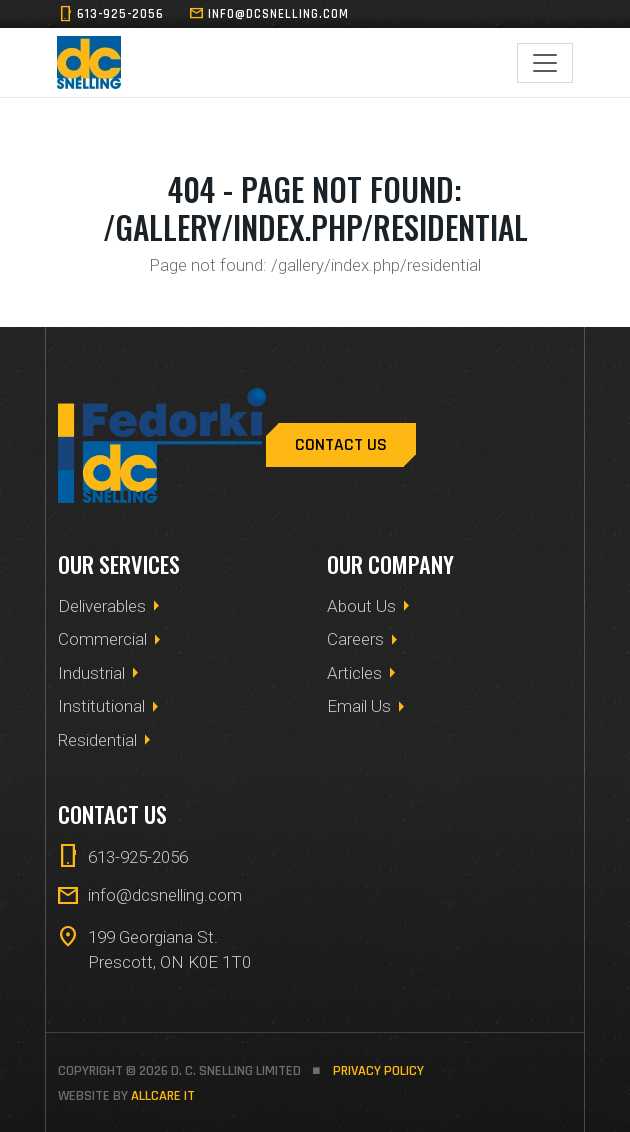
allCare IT (163, 1096)
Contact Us (341, 445)
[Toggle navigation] (545, 63)
